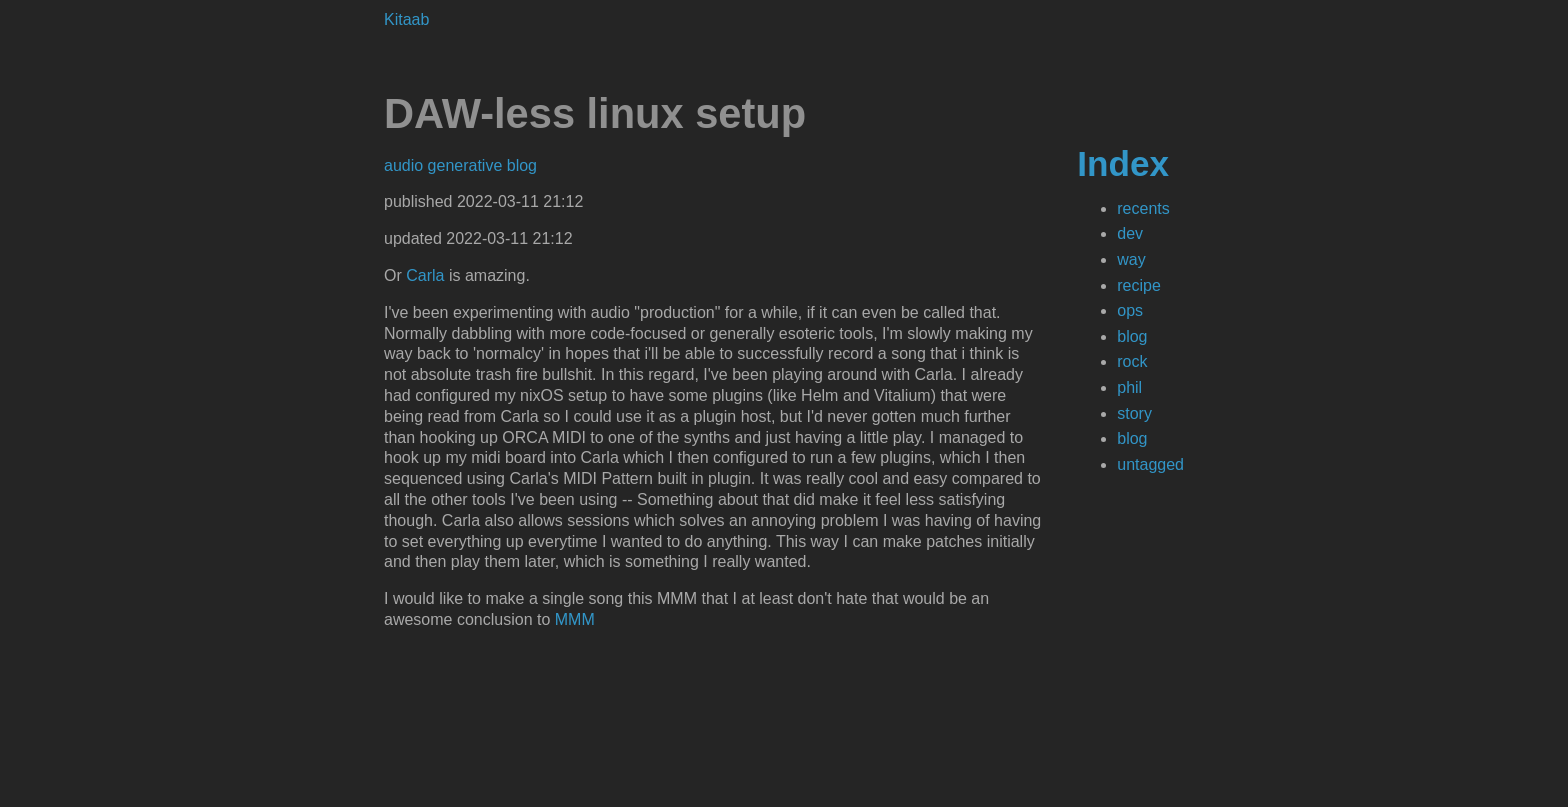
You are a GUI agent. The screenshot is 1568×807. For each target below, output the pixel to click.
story (1134, 413)
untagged (1150, 464)
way (1131, 259)
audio (406, 165)
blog (1132, 336)
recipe (1139, 285)
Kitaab (406, 19)
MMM (575, 619)
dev (1130, 233)
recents (1143, 208)
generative (467, 165)
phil (1129, 387)
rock (1132, 361)
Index (1123, 163)
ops (1130, 310)
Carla (425, 275)
